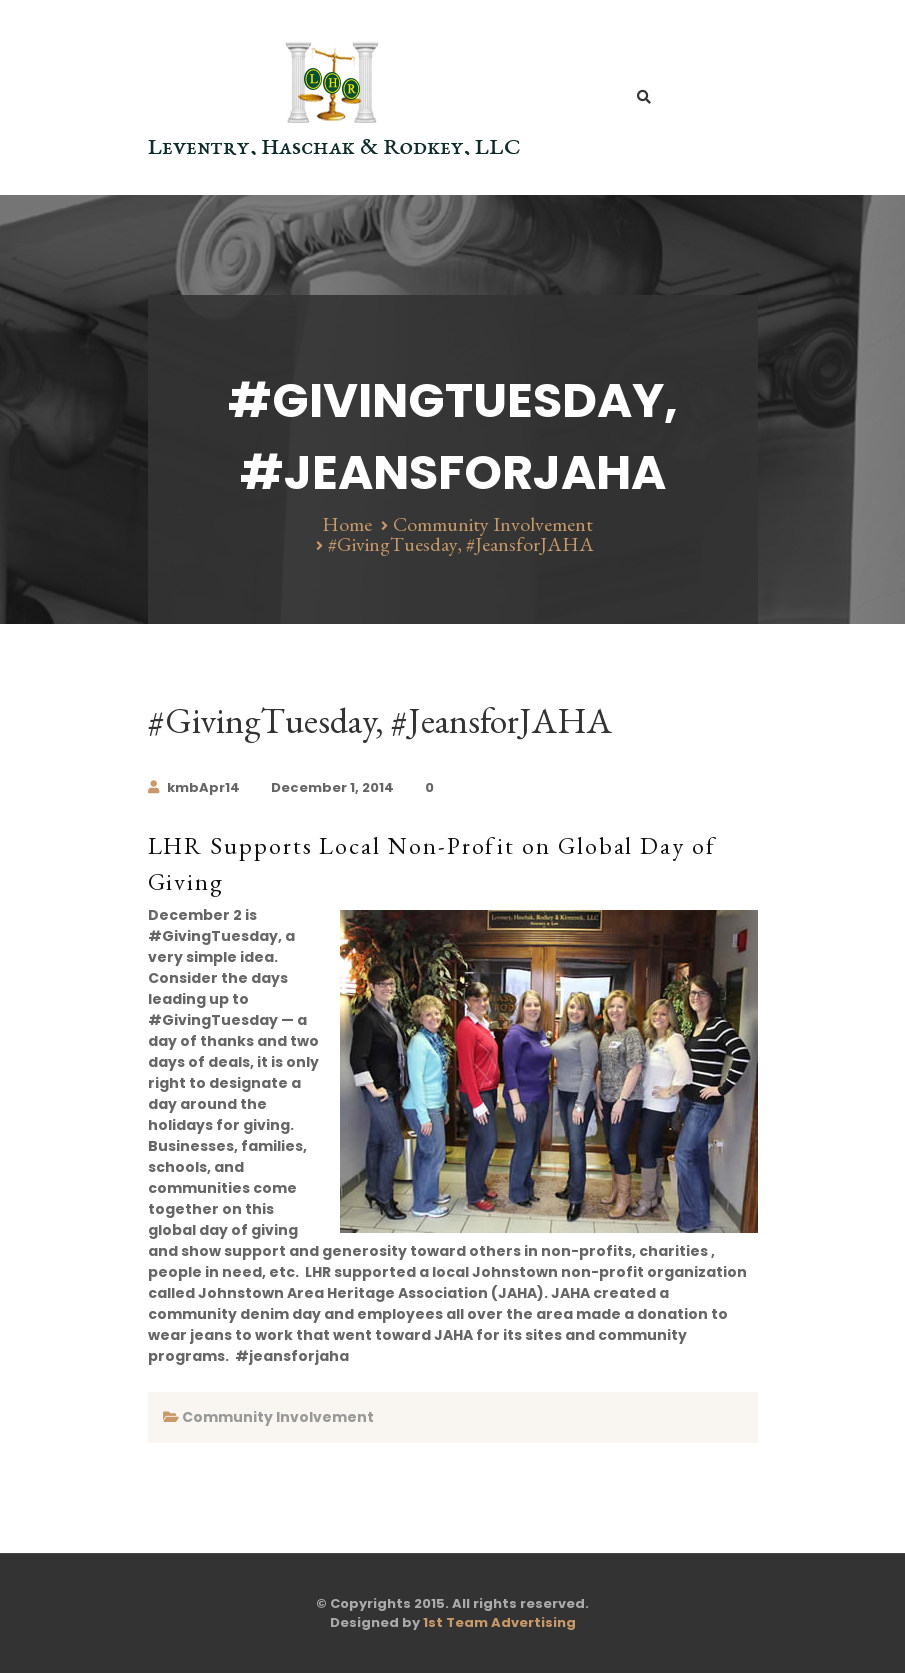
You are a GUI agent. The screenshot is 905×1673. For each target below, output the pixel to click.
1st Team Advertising (499, 1622)
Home (347, 524)
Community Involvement (493, 524)
